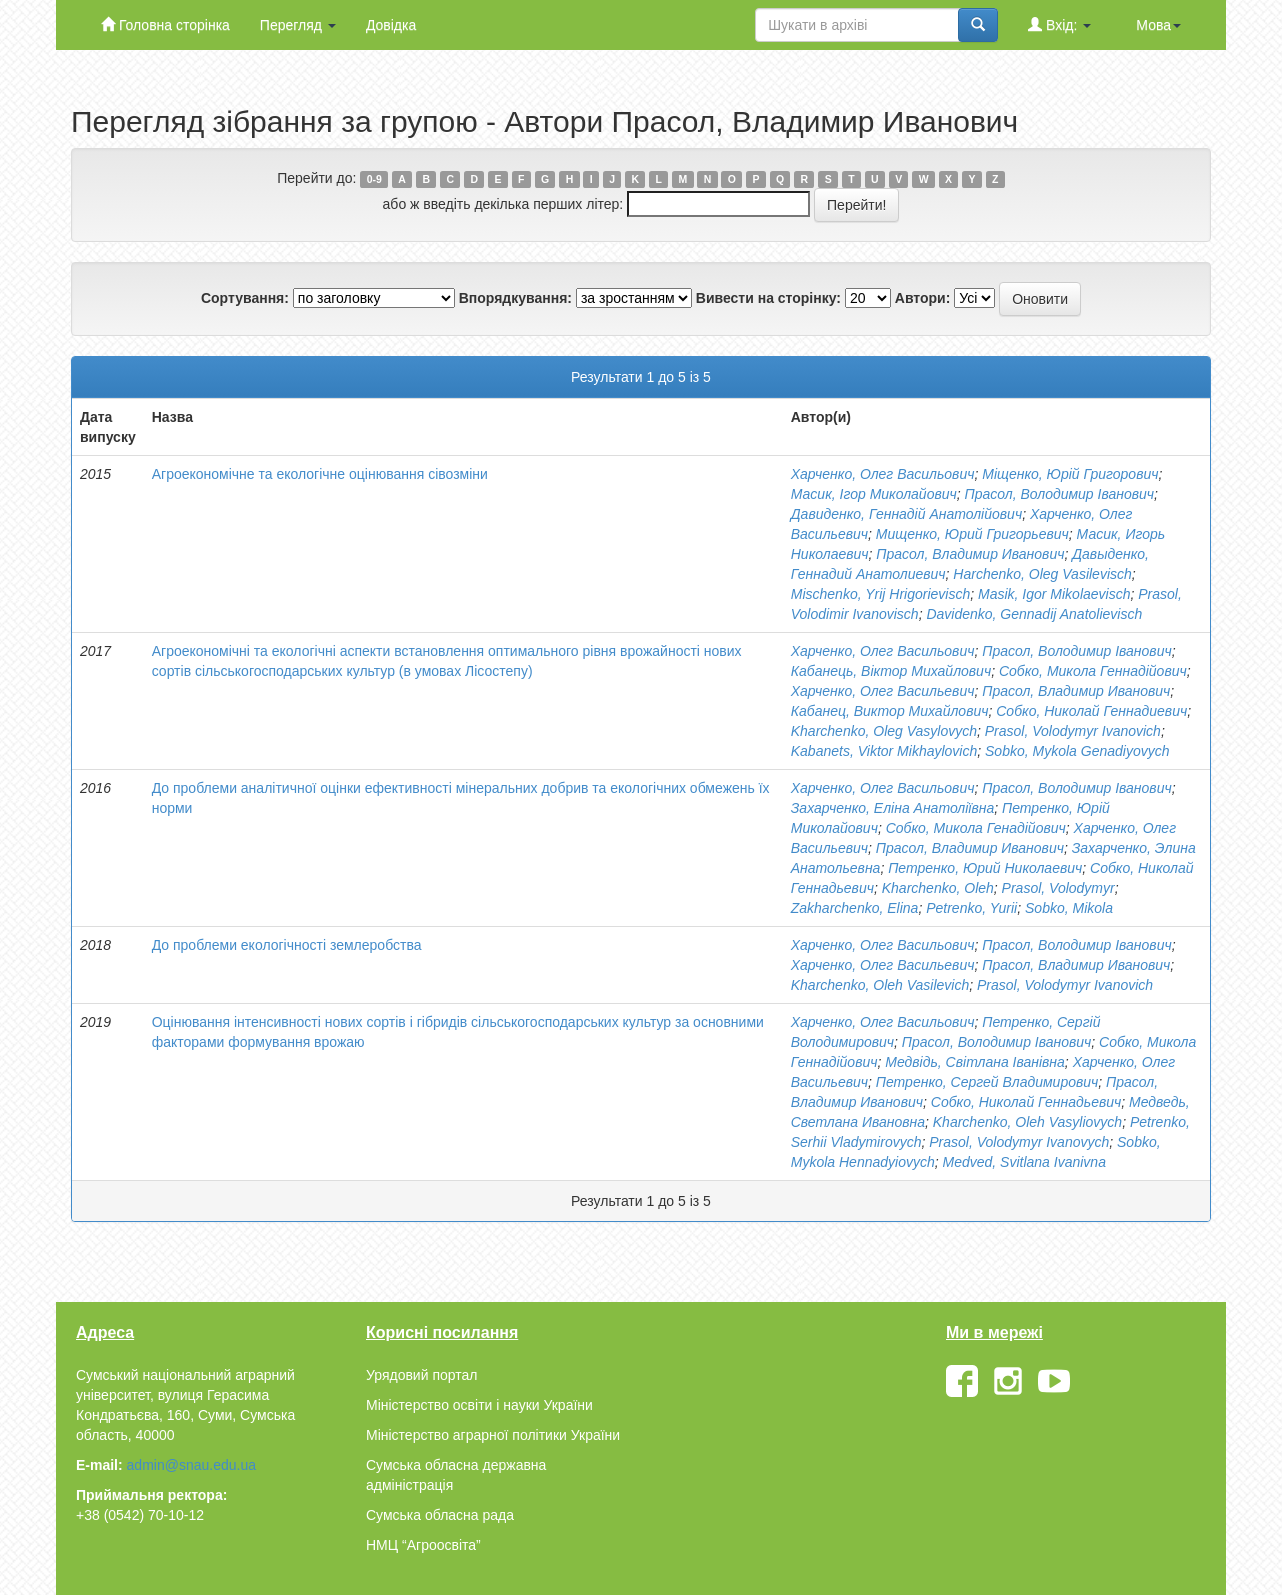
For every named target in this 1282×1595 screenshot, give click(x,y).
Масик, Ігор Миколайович (874, 494)
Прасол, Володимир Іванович (1059, 494)
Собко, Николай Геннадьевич (1026, 1102)
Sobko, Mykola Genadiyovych (1077, 751)
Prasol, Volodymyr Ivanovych (1019, 1142)
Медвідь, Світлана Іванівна (975, 1062)
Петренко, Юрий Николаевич (985, 868)
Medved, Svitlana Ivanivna (1024, 1162)
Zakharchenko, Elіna (855, 908)
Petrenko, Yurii (971, 908)
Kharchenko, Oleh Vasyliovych (1027, 1122)
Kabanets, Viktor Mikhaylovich (884, 751)
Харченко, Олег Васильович (883, 474)
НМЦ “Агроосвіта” (423, 1545)
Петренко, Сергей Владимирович (987, 1082)
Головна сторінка (165, 24)
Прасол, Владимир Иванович (970, 554)
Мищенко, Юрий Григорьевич (972, 534)
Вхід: (1059, 24)
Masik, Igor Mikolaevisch (1054, 594)
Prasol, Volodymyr (1058, 888)
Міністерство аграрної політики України (493, 1435)
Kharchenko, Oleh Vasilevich (880, 985)
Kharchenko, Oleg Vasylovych (884, 731)
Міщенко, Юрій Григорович (1070, 474)
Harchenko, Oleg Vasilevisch (1042, 574)
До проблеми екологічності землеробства (287, 945)
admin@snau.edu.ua (191, 1465)
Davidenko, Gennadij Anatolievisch (1034, 614)
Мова (1158, 25)
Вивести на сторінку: (768, 298)
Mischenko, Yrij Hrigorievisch (880, 594)
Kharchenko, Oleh (938, 888)
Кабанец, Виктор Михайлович (890, 711)
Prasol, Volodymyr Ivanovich (1073, 731)
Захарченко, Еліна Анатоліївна (893, 808)
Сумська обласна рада (440, 1515)
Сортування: (245, 298)
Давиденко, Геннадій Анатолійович (906, 514)
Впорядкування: (515, 298)
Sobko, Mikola (1069, 908)
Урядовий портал (421, 1375)
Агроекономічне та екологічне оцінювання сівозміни (320, 474)
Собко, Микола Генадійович (976, 828)
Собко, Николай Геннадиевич (1091, 711)
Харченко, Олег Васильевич (883, 691)
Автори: (923, 298)
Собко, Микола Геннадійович (1093, 671)
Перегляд (298, 25)
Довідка (391, 25)
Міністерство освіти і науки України (479, 1405)
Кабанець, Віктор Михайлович (891, 671)
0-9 (374, 179)
